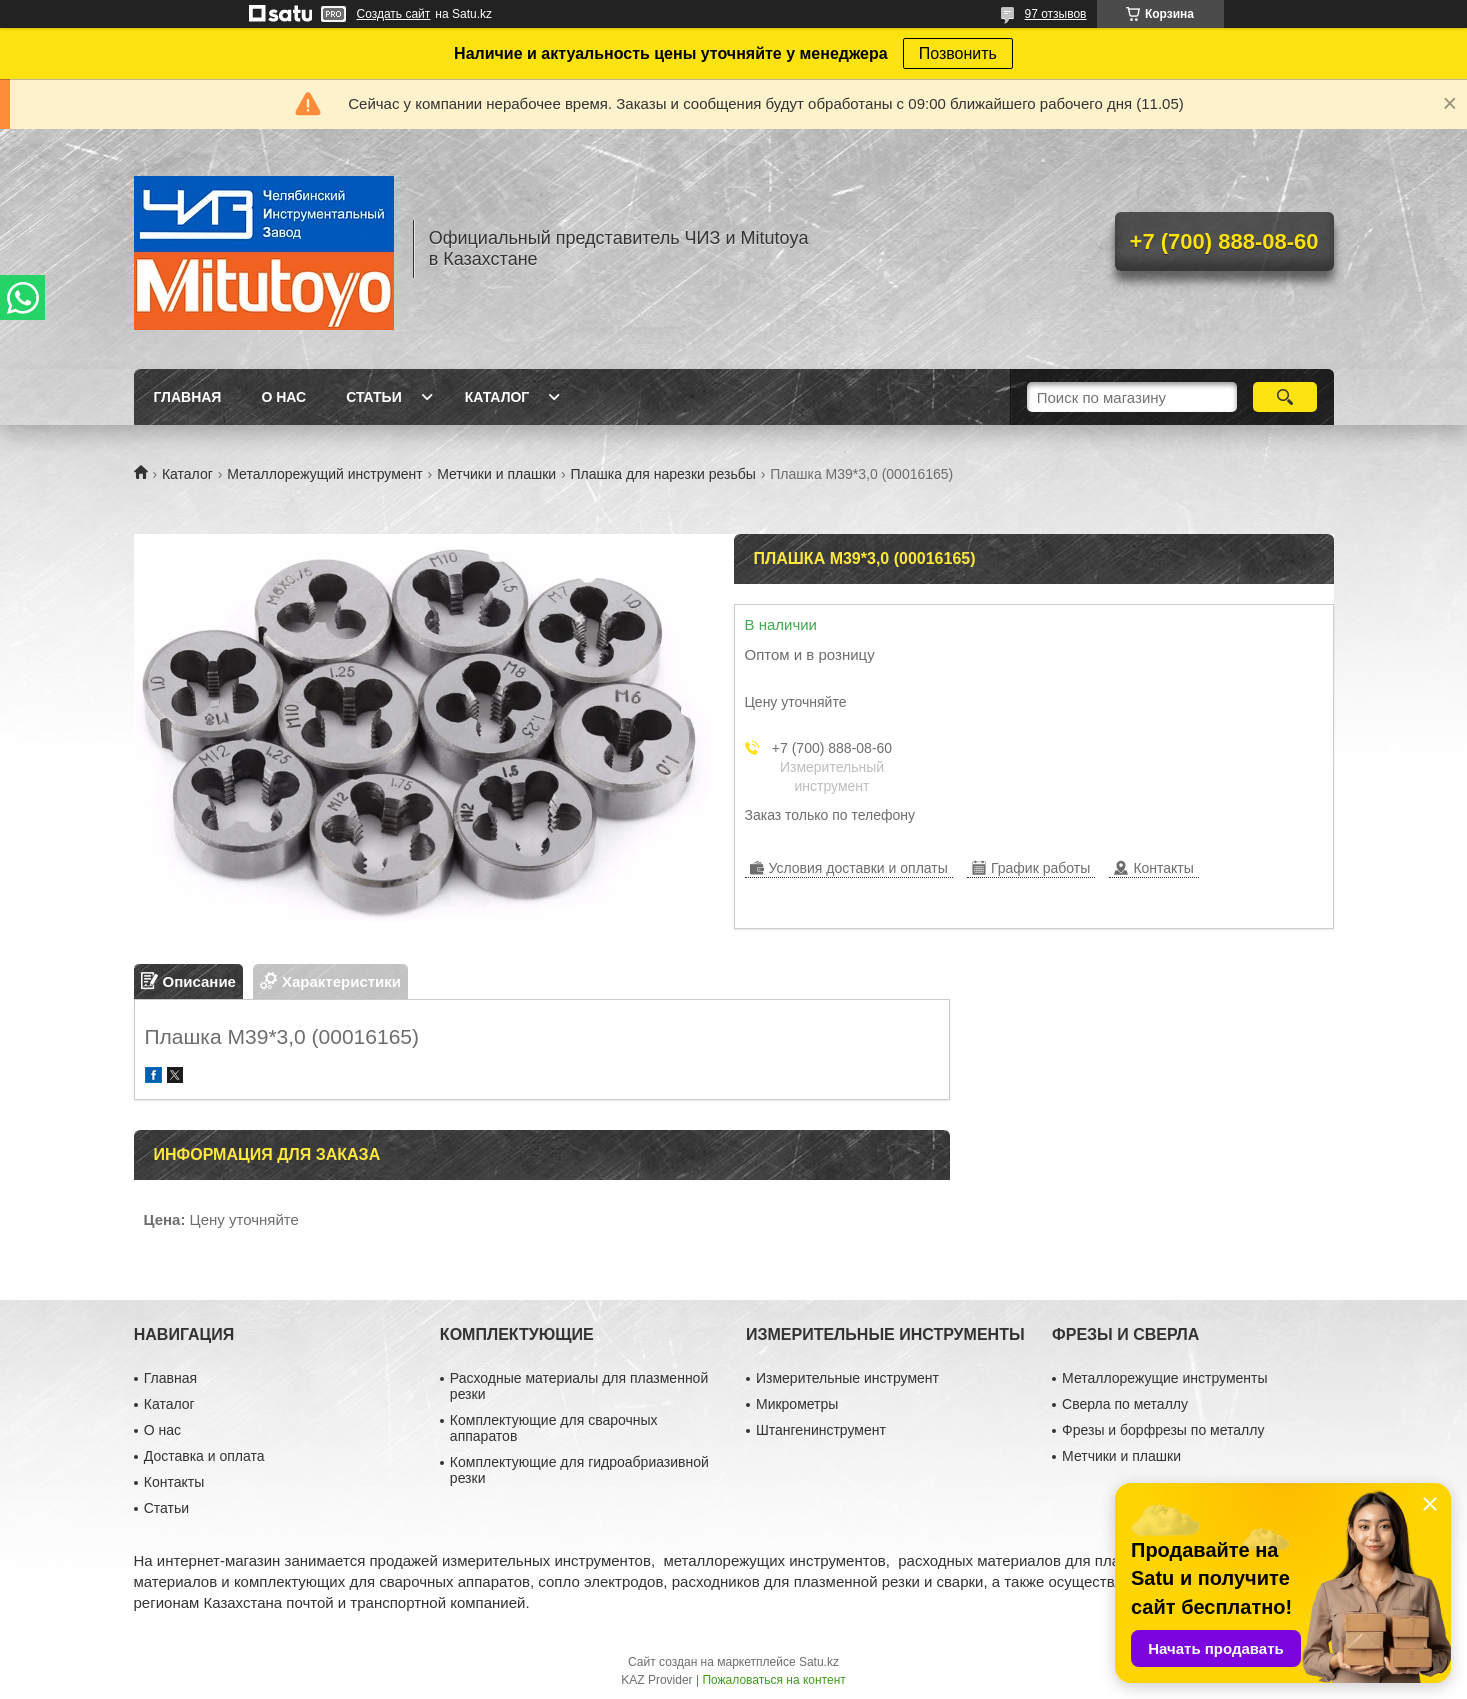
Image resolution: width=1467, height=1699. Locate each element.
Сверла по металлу (1125, 1404)
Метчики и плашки (496, 474)
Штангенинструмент (821, 1430)
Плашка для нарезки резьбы (663, 474)
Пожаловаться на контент (773, 1680)
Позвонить (958, 53)
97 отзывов (1055, 14)
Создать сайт (394, 14)
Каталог (497, 397)
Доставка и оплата (204, 1456)
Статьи (374, 397)
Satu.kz (819, 1662)
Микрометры (797, 1404)
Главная (188, 397)
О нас (283, 397)
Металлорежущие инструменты (1164, 1378)
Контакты (174, 1482)
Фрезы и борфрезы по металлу (1163, 1430)
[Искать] (1285, 397)
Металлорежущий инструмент (324, 474)
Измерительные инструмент (847, 1378)
